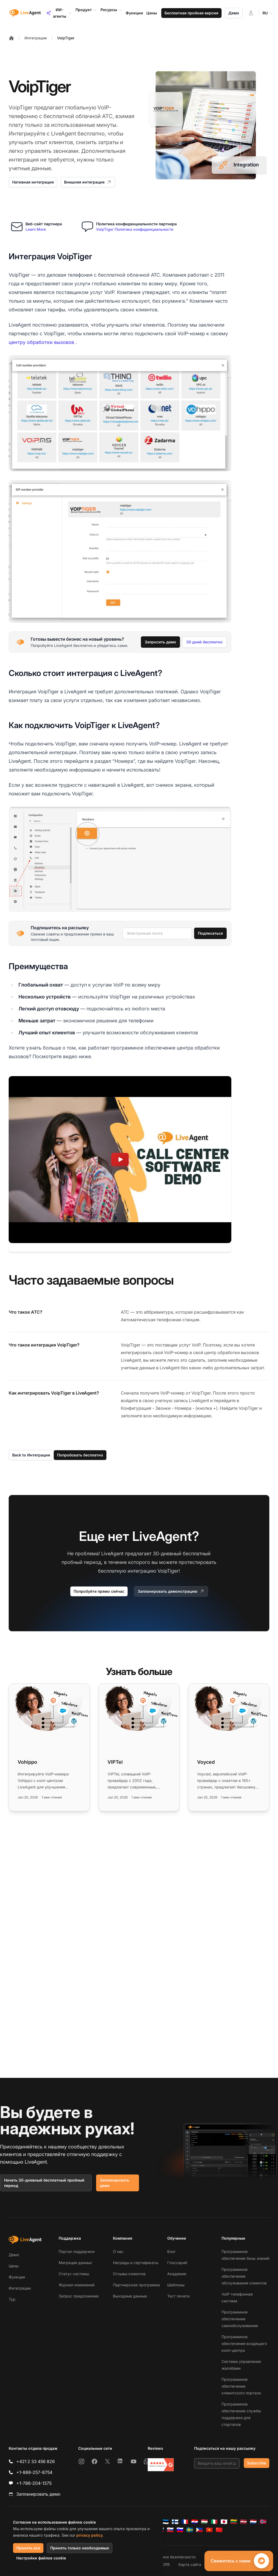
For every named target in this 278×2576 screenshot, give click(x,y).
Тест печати (178, 2296)
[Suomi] (175, 2521)
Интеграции (35, 38)
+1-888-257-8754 (34, 2472)
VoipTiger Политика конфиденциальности (134, 229)
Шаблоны (175, 2285)
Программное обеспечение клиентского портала (241, 2386)
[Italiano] (214, 2521)
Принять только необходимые (79, 2548)
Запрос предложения (79, 2296)
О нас (118, 2251)
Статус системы (74, 2273)
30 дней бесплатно (204, 642)
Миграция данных (75, 2262)
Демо (233, 13)
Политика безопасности (173, 2557)
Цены (13, 2266)
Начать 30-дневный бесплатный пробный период (44, 2183)
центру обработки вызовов (41, 342)
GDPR (164, 2564)
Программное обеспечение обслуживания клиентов (244, 2276)
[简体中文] (219, 2529)
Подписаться (210, 933)
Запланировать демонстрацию (171, 1591)
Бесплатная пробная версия (191, 13)
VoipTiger (65, 38)
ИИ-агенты (59, 12)
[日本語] (224, 2521)
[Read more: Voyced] (228, 1747)
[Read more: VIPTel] (139, 1747)
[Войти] (251, 13)
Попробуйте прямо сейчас (99, 1591)
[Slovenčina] (170, 2529)
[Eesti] (165, 2521)
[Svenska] (190, 2529)
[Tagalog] (199, 2529)
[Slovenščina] (180, 2529)
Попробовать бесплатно (80, 1455)
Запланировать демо (114, 2183)
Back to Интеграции (31, 1455)
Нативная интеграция (33, 182)
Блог (171, 2251)
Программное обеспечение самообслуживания (240, 2319)
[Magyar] (204, 2521)
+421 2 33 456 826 (35, 2461)
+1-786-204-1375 (34, 2483)
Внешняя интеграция (88, 182)
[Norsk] (263, 2521)
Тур (12, 2299)
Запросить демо (160, 642)
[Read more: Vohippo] (49, 1747)
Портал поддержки (76, 2251)
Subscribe (256, 2463)
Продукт (86, 9)
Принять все (28, 2548)
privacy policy (89, 2535)
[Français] (185, 2521)
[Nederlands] (253, 2521)
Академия (176, 2273)
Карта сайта (189, 2564)
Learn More (36, 229)
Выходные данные (130, 2296)
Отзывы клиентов (129, 2273)
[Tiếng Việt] (209, 2529)
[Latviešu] (243, 2521)
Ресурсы (111, 9)
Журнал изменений (76, 2285)
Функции (17, 2277)
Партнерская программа (136, 2285)
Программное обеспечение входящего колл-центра (244, 2343)
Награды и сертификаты (135, 2262)
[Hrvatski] (194, 2521)
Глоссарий (177, 2262)
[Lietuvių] (233, 2521)
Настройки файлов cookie (41, 2558)
